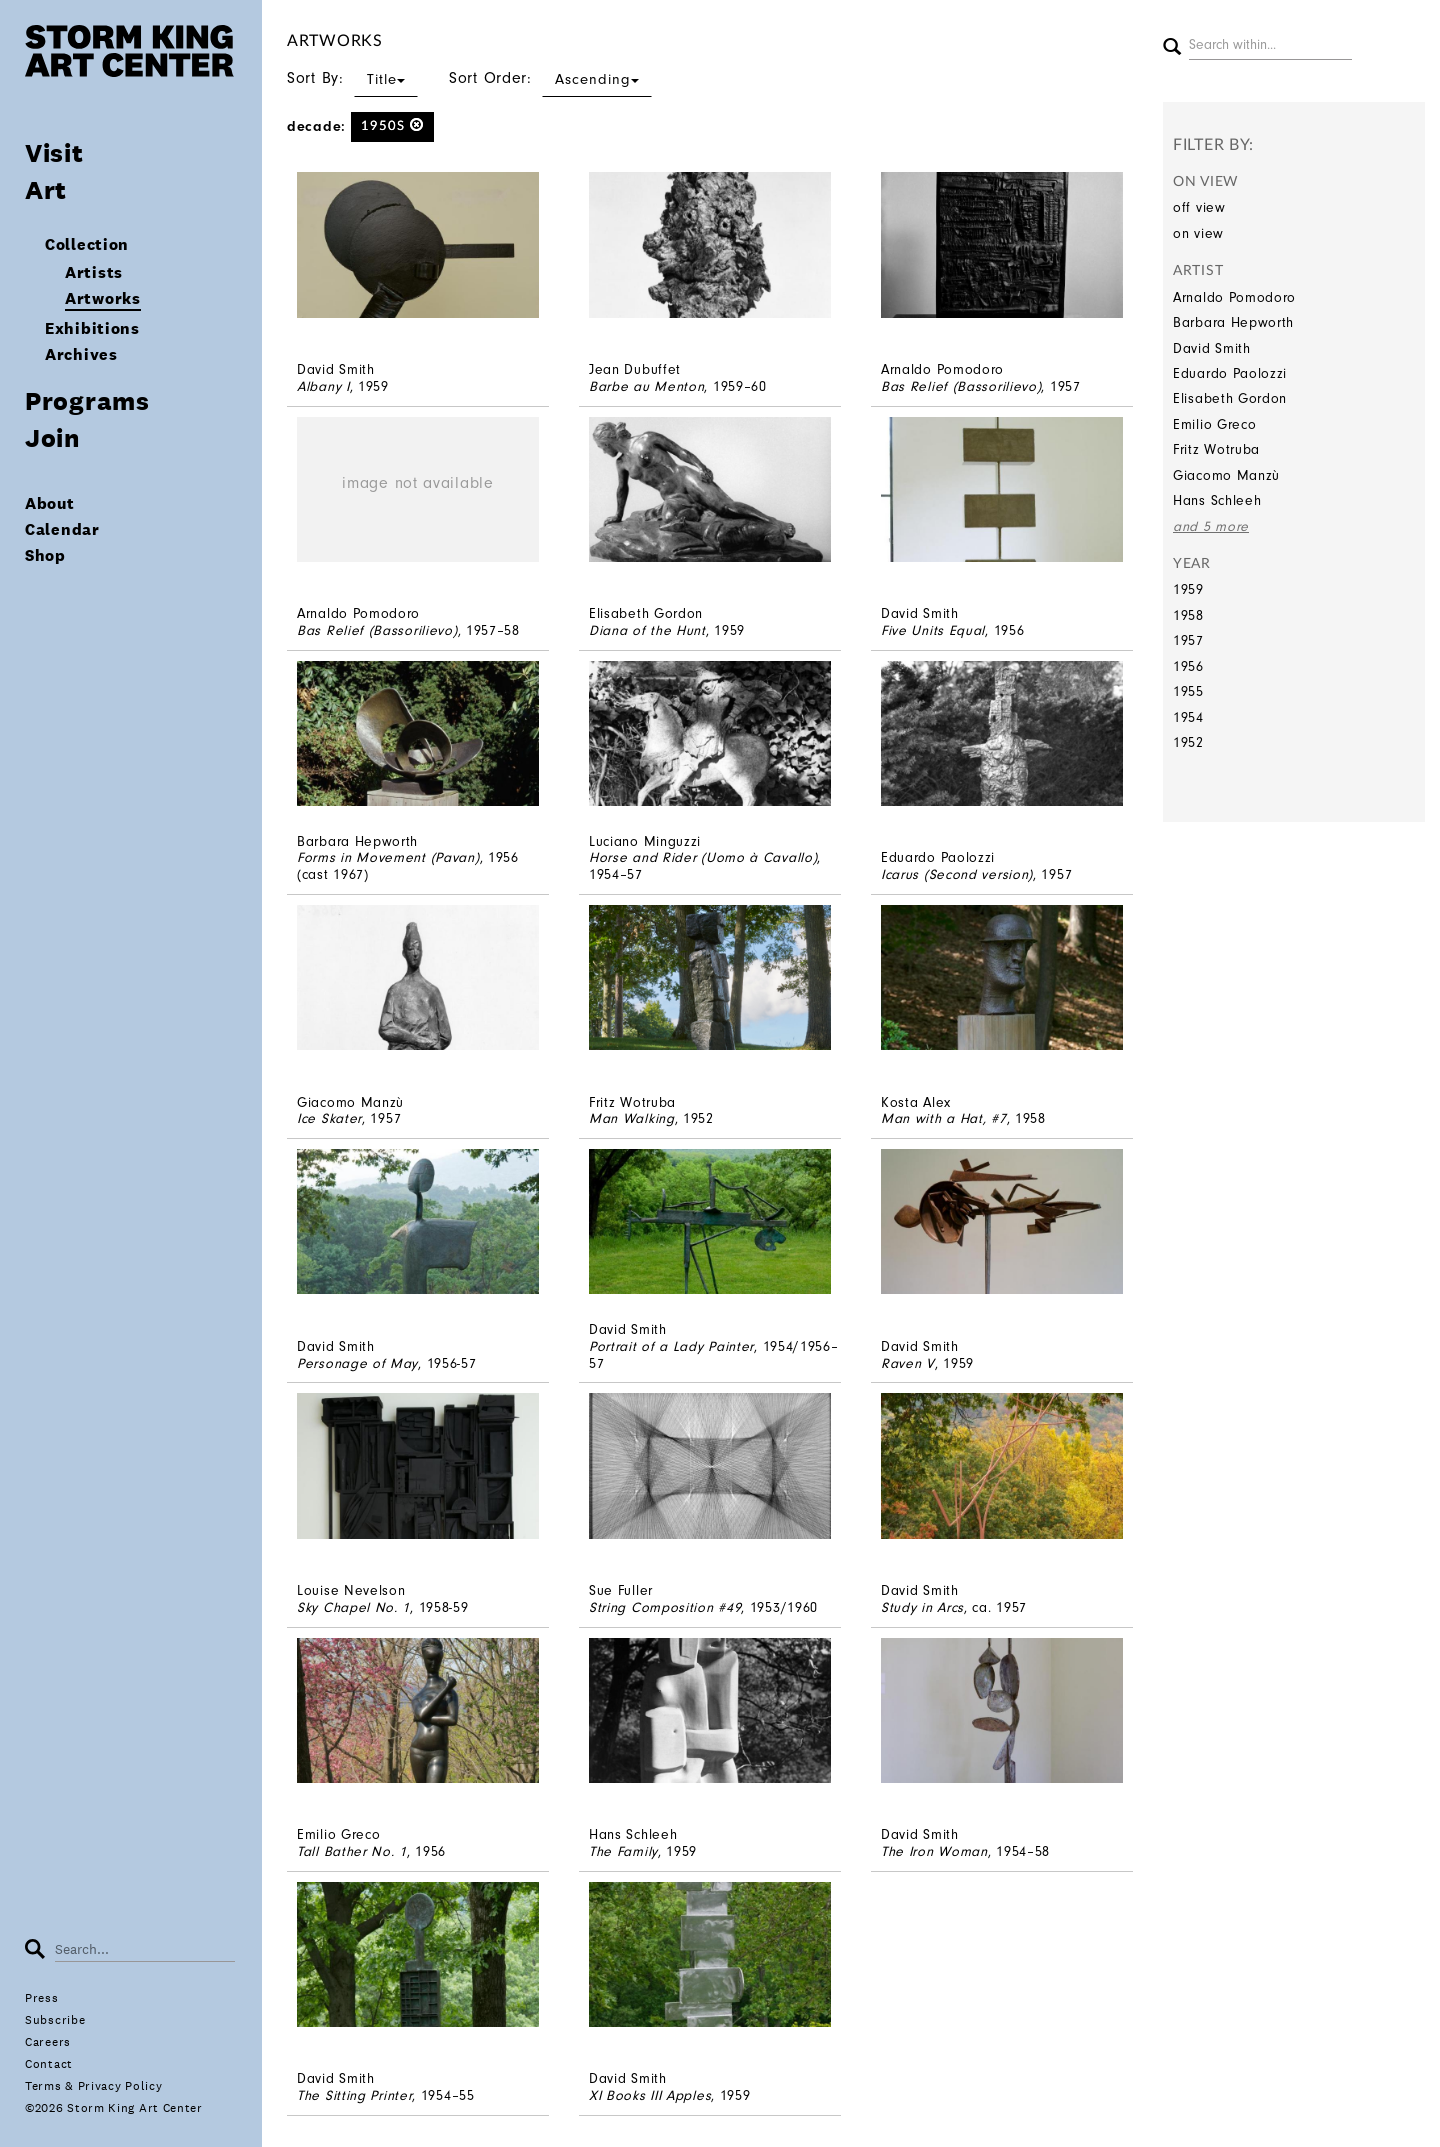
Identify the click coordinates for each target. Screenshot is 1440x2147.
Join (52, 437)
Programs (87, 400)
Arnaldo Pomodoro (1234, 297)
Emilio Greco (1214, 424)
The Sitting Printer (354, 2095)
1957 (1188, 640)
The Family (623, 1851)
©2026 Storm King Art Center (114, 2108)
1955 (1188, 691)
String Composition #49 (665, 1607)
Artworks (103, 298)
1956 (1188, 666)
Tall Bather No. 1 (352, 1851)
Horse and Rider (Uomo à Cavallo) (703, 857)
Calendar (62, 529)
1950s (392, 125)
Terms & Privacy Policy (93, 2086)
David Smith (1212, 348)
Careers (48, 2042)
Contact (49, 2064)
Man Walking (632, 1118)
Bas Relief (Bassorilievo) (961, 386)
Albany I (323, 386)
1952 (1188, 742)
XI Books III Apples (650, 2095)
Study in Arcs (922, 1607)
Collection (87, 244)
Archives (81, 354)
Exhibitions (92, 328)
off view (1199, 207)
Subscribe (55, 2020)
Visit (54, 152)
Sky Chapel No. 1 (353, 1607)
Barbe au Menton (647, 386)
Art (46, 189)
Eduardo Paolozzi (1230, 373)
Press (42, 1998)
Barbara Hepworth (1233, 322)
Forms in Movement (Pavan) (388, 857)
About (50, 503)
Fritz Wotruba (1216, 449)
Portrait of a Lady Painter (671, 1346)
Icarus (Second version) (957, 874)
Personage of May (357, 1363)
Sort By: (352, 78)
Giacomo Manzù (1226, 475)
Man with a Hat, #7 (944, 1118)
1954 (1188, 717)
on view (1198, 233)
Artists (94, 272)
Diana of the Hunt (647, 630)
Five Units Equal (933, 630)
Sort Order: (550, 78)
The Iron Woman (934, 1851)
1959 (1188, 589)
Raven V (908, 1363)
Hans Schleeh (1217, 500)
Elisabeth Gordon (1230, 398)
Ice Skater (329, 1118)
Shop (45, 555)
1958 (1188, 615)
